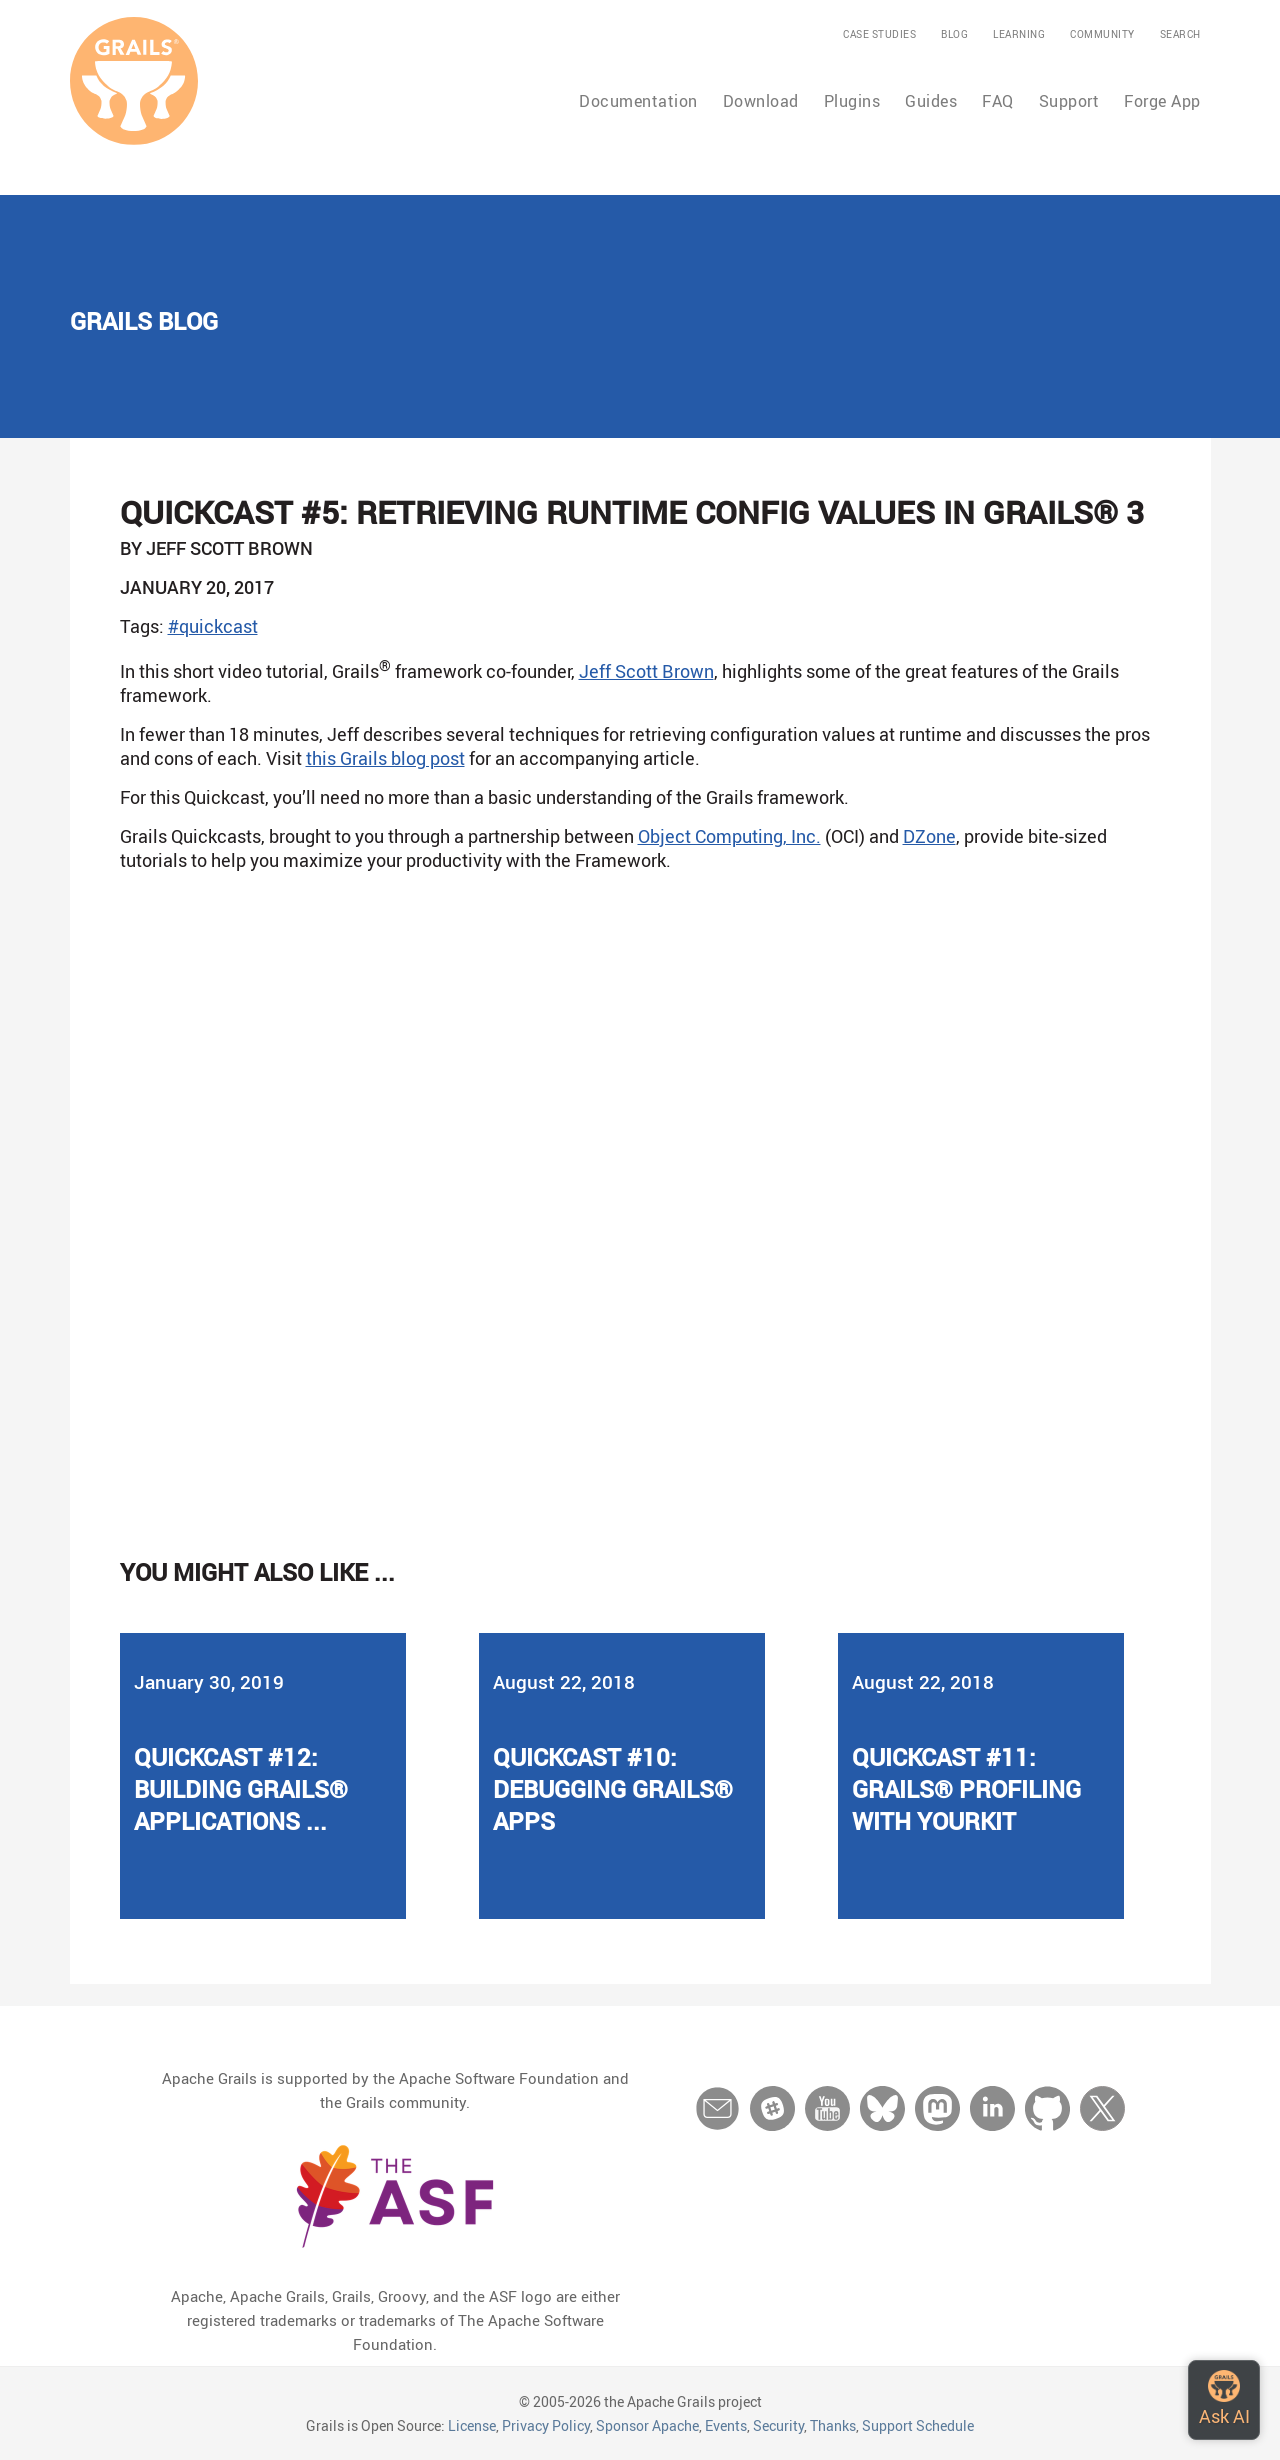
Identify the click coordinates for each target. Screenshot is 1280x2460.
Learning (1019, 34)
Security (778, 2425)
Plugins (852, 101)
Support (1069, 101)
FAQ (998, 101)
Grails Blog (144, 321)
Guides (931, 101)
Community (1102, 34)
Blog (954, 34)
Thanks (833, 2425)
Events (726, 2425)
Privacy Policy (546, 2425)
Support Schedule (918, 2425)
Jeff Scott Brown (646, 671)
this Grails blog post (385, 758)
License (472, 2425)
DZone (929, 836)
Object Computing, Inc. (729, 836)
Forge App (1162, 101)
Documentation (638, 101)
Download (761, 101)
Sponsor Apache (647, 2425)
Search (1180, 34)
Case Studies (879, 34)
